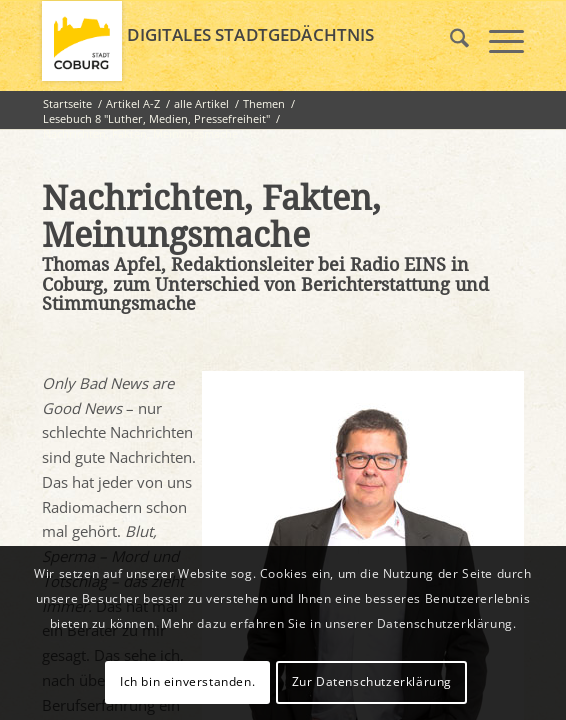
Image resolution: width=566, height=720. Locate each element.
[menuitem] (449, 41)
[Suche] (449, 41)
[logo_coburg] (234, 41)
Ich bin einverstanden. (187, 681)
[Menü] (496, 41)
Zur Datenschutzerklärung (372, 681)
